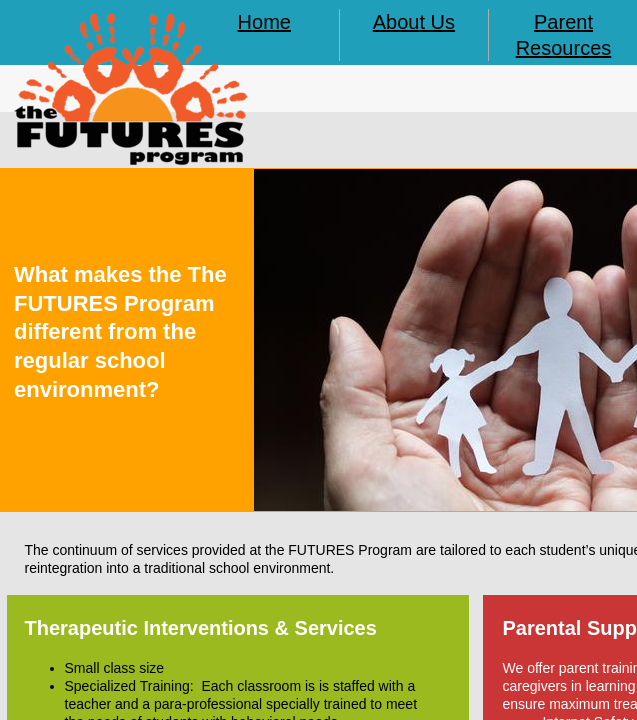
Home (264, 22)
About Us (414, 22)
